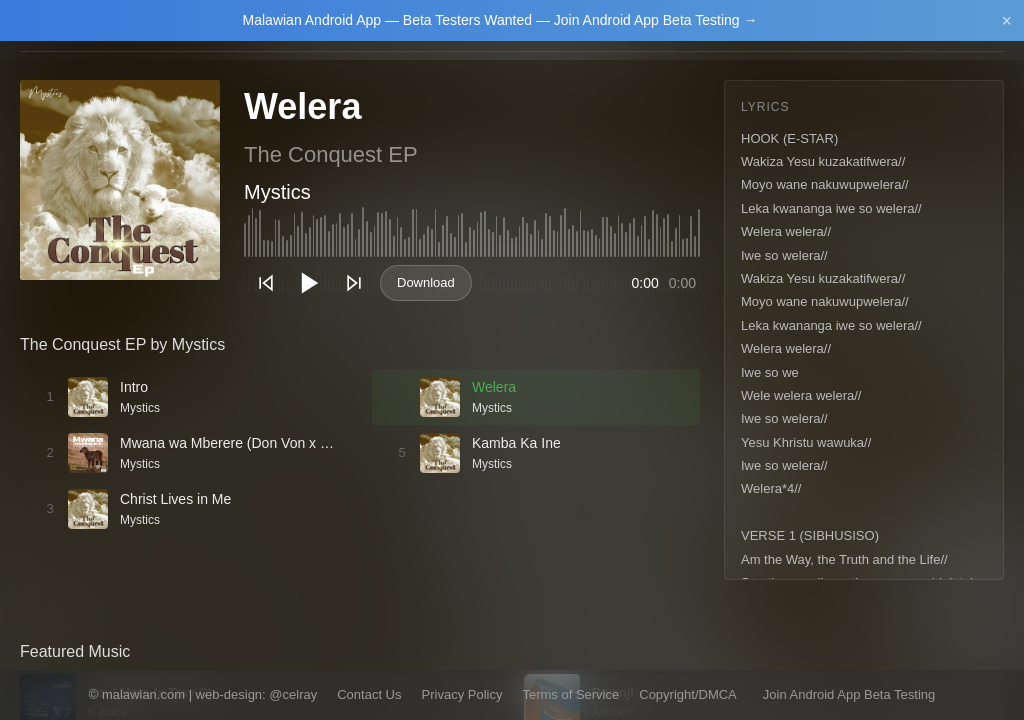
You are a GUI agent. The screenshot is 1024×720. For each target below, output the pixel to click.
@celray (293, 694)
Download (426, 282)
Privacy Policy (462, 694)
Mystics (277, 192)
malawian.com (143, 694)
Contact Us (369, 694)
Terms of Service (570, 694)
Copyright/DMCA (688, 694)
